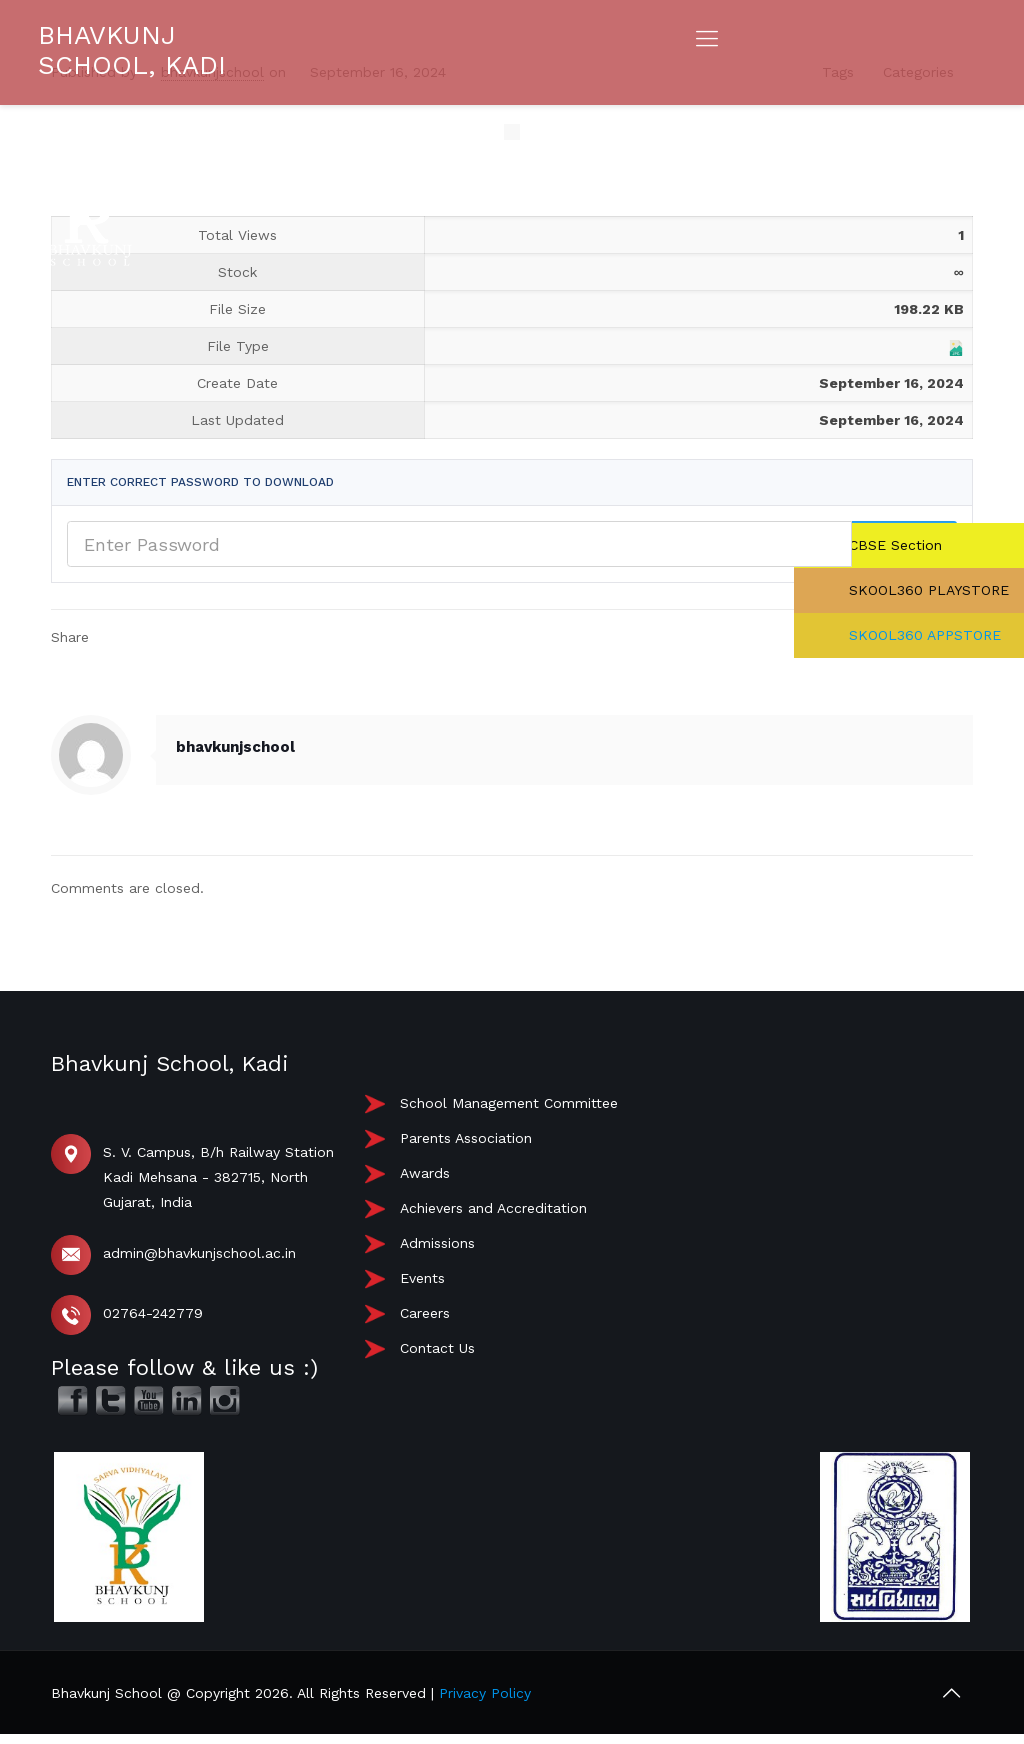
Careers (425, 1313)
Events (422, 1278)
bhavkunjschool (235, 747)
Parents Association (466, 1138)
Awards (425, 1173)
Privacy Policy (485, 1693)
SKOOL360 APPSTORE (922, 635)
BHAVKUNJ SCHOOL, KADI (132, 50)
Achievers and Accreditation (493, 1208)
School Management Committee (509, 1103)
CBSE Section (893, 545)
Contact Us (437, 1348)
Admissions (437, 1243)
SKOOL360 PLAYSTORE (926, 590)
